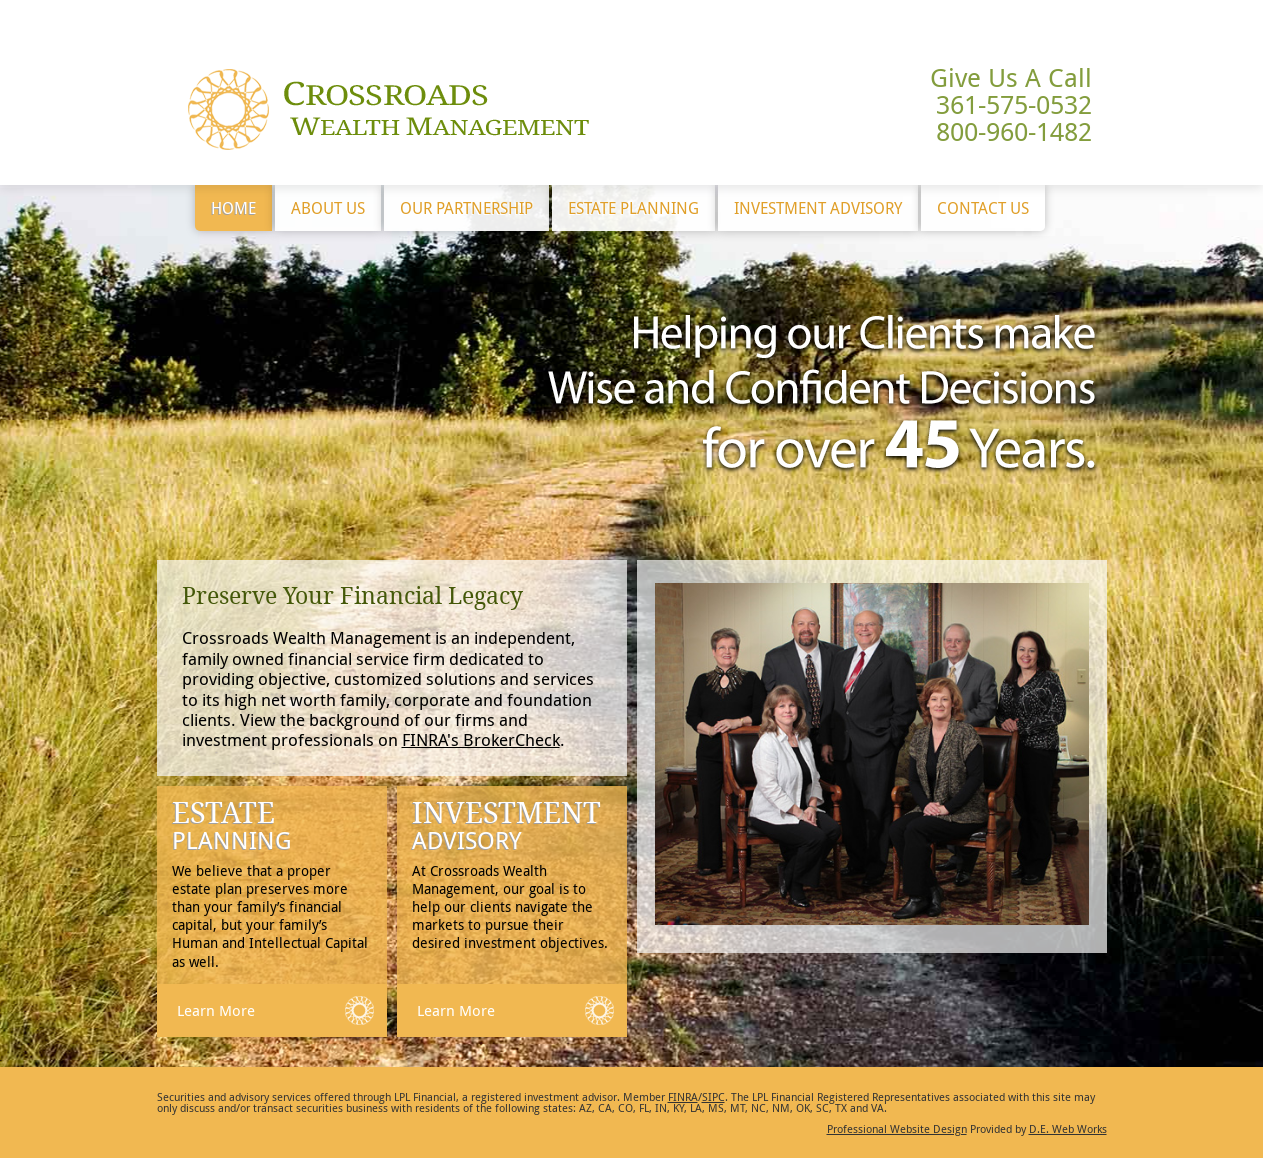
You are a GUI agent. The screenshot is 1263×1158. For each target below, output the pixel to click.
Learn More (216, 1010)
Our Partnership (466, 208)
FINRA (683, 1096)
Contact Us (983, 208)
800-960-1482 (1014, 131)
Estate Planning (633, 208)
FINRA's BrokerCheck (481, 739)
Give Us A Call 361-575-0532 (1011, 91)
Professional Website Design (897, 1128)
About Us (328, 208)
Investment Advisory (818, 208)
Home (233, 208)
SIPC (713, 1096)
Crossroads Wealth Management (388, 109)
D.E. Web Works (1068, 1128)
